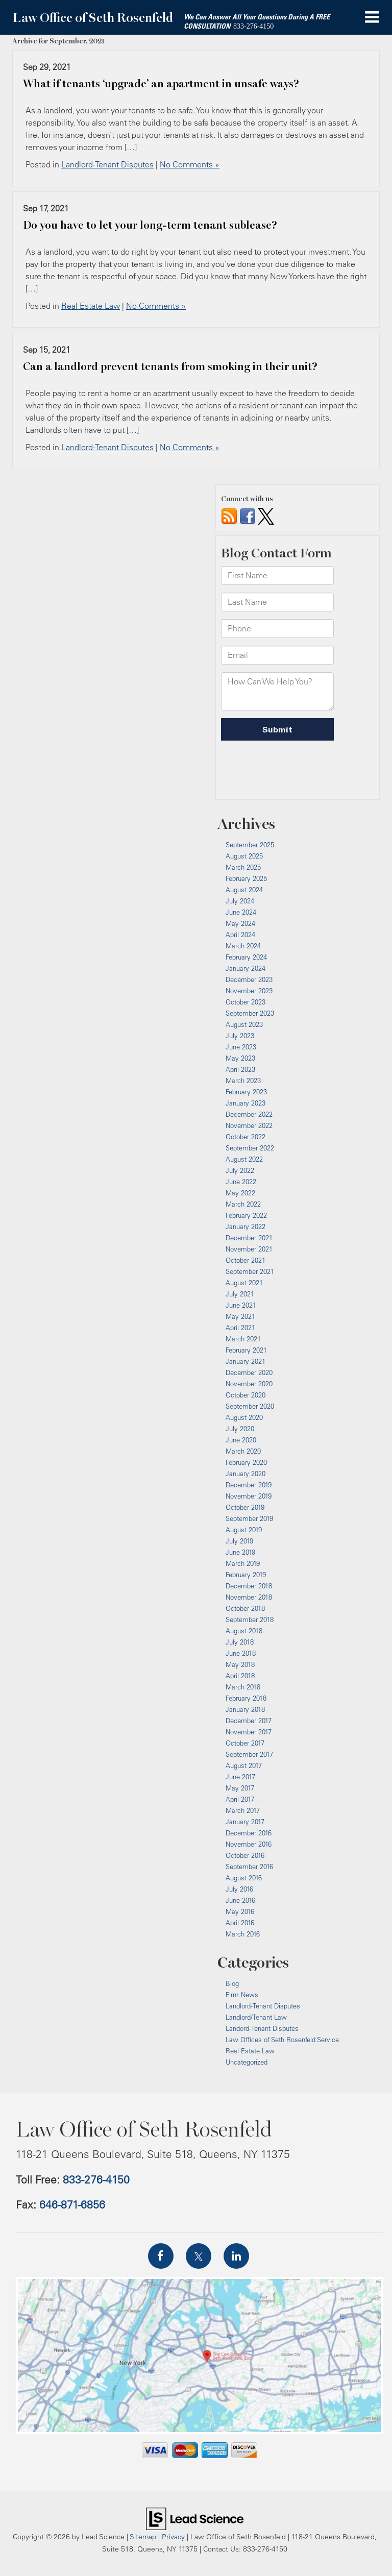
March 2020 (243, 1451)
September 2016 (249, 1866)
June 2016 (240, 1900)
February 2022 (246, 1215)
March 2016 (243, 1934)
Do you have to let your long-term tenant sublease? (150, 225)
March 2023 (243, 1080)
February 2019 (246, 1575)
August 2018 (244, 1631)
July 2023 (240, 1036)
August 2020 (244, 1417)
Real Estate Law (90, 306)
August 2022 (244, 1159)
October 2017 (245, 1743)
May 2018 (240, 1664)
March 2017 (243, 1810)
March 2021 (243, 1339)
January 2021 (245, 1361)
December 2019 (249, 1485)
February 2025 (246, 878)
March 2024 (243, 946)
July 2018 (240, 1642)
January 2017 (245, 1822)
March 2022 (243, 1204)
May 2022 (240, 1193)
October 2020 (245, 1395)
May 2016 (240, 1911)
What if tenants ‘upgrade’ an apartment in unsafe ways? (161, 83)
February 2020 (246, 1462)
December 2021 (249, 1238)
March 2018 (243, 1687)
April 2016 (240, 1923)
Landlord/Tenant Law (256, 2017)
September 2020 (250, 1406)
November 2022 (249, 1125)
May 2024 (240, 923)
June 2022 (241, 1181)
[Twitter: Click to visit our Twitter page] (198, 2256)
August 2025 (244, 856)
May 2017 (240, 1788)
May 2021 (240, 1316)
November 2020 (249, 1384)
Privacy (173, 2536)
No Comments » (189, 164)
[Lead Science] (194, 2518)
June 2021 (241, 1305)
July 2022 (240, 1170)
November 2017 (249, 1732)
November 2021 (249, 1249)
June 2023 (241, 1047)
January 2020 (245, 1473)
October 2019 (245, 1507)
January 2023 (245, 1103)
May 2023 (240, 1058)
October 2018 (245, 1608)
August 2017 (244, 1765)
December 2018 (249, 1586)
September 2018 (250, 1619)
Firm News (242, 1995)
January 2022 (245, 1226)
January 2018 (245, 1709)
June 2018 (241, 1653)
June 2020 (241, 1440)
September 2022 (250, 1148)
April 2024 (240, 934)
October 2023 (245, 1002)
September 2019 (249, 1518)
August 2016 (244, 1878)
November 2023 (249, 991)
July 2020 (240, 1429)
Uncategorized (246, 2062)
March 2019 (243, 1563)
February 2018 (246, 1698)
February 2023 (246, 1092)
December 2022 (249, 1114)
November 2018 (249, 1597)
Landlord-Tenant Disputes (107, 164)
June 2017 (240, 1777)
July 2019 (239, 1541)
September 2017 (249, 1754)
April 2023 (240, 1069)
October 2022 (245, 1137)
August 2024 (244, 890)
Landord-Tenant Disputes (262, 2028)
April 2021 (240, 1327)
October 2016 (245, 1855)
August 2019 (244, 1530)
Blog (232, 1983)
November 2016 (249, 1844)
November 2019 (249, 1496)
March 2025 (243, 867)
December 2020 (249, 1372)
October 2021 (245, 1260)
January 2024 (245, 968)
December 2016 (249, 1833)
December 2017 (249, 1720)
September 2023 (250, 1013)
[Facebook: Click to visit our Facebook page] (161, 2256)
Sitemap (143, 2536)
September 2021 (250, 1271)
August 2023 (244, 1024)
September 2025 (250, 845)
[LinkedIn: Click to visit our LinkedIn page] (236, 2256)
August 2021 (244, 1283)
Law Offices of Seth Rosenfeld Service (282, 2039)
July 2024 (240, 901)
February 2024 (246, 957)
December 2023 (249, 979)
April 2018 (240, 1676)
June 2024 (241, 912)
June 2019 (240, 1552)
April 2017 (240, 1799)
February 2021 (246, 1350)
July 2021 (240, 1294)
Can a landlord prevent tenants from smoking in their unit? (170, 366)
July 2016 (239, 1889)
